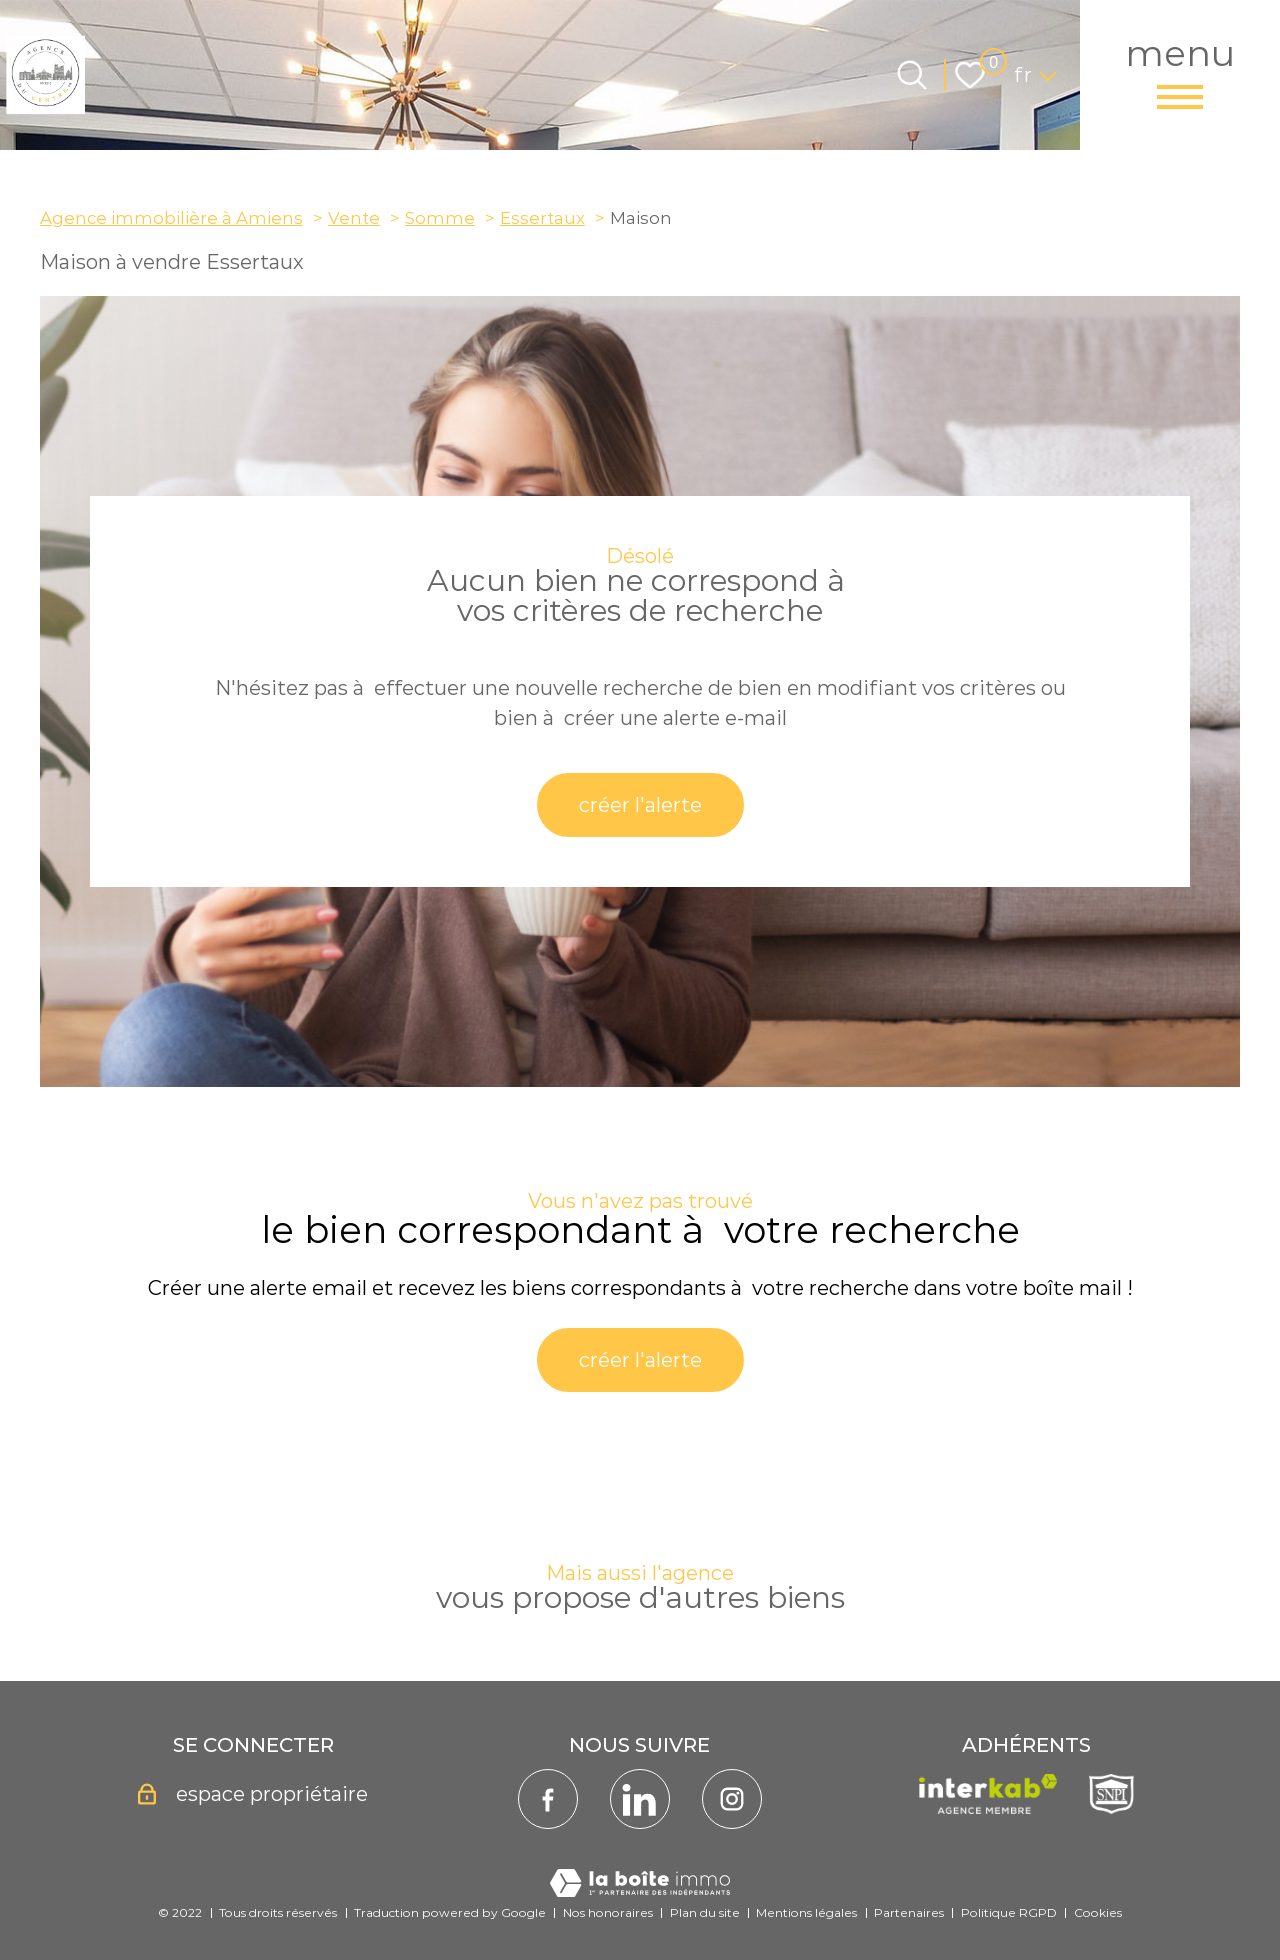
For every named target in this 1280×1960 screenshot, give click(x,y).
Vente (354, 218)
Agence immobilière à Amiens (171, 218)
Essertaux (542, 218)
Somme (440, 218)
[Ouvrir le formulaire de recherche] (912, 75)
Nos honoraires (608, 1912)
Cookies (1098, 1912)
